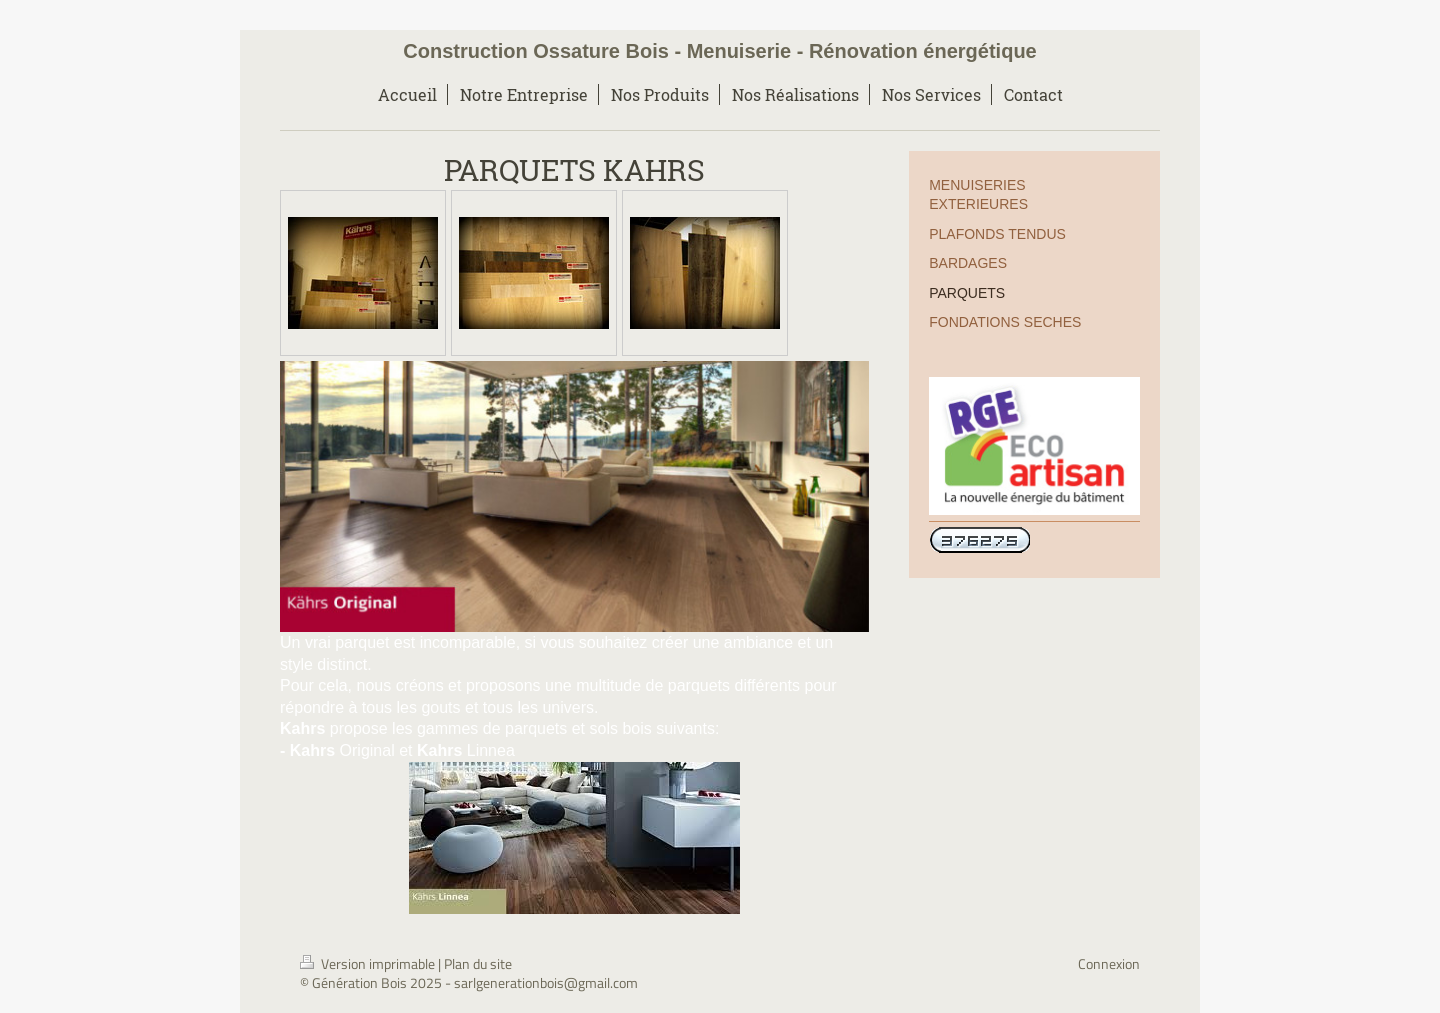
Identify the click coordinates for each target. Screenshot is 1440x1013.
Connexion (1109, 963)
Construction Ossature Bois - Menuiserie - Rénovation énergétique (719, 51)
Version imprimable (369, 963)
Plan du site (478, 963)
